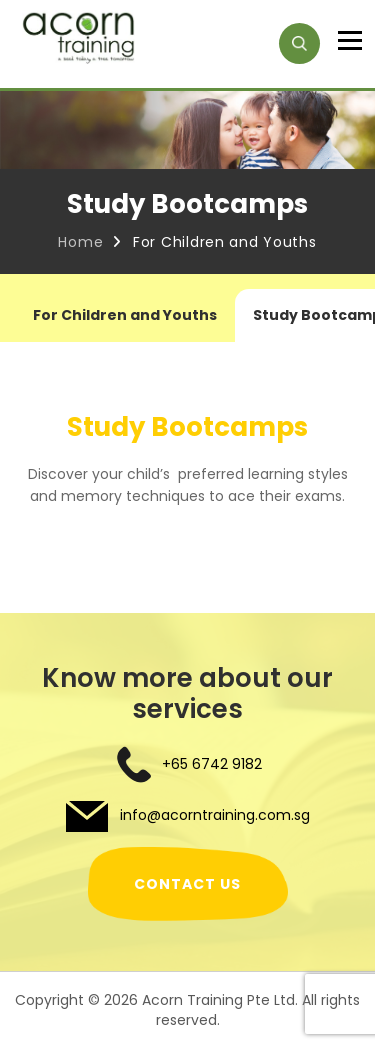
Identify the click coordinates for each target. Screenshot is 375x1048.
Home (80, 242)
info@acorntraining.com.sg (213, 815)
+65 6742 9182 (212, 764)
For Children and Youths (125, 315)
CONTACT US (187, 884)
